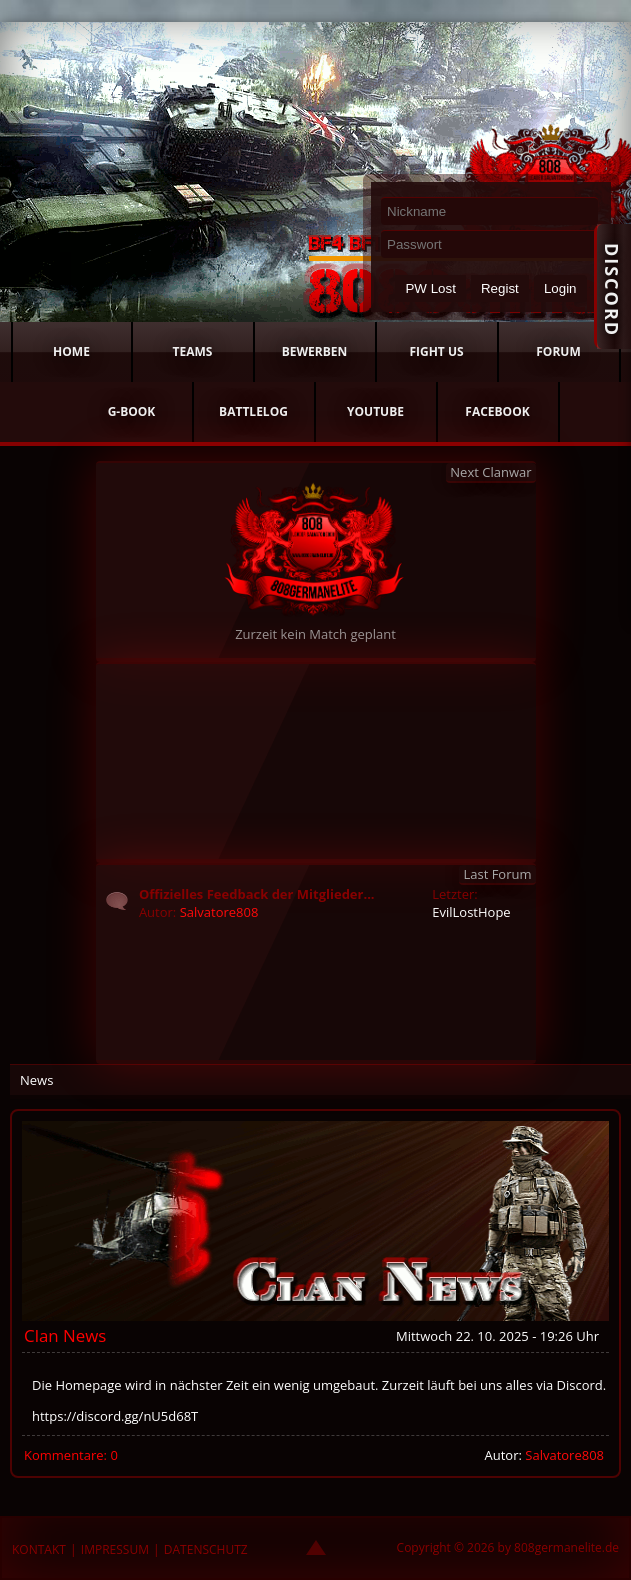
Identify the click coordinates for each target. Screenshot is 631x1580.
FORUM (558, 351)
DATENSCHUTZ (206, 1549)
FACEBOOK (497, 411)
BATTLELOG (253, 411)
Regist (500, 288)
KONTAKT (39, 1549)
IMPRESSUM (115, 1549)
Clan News (65, 1335)
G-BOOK (132, 411)
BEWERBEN (315, 351)
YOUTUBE (375, 411)
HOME (71, 351)
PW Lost (430, 288)
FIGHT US (436, 351)
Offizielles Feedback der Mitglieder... (257, 894)
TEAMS (193, 351)
